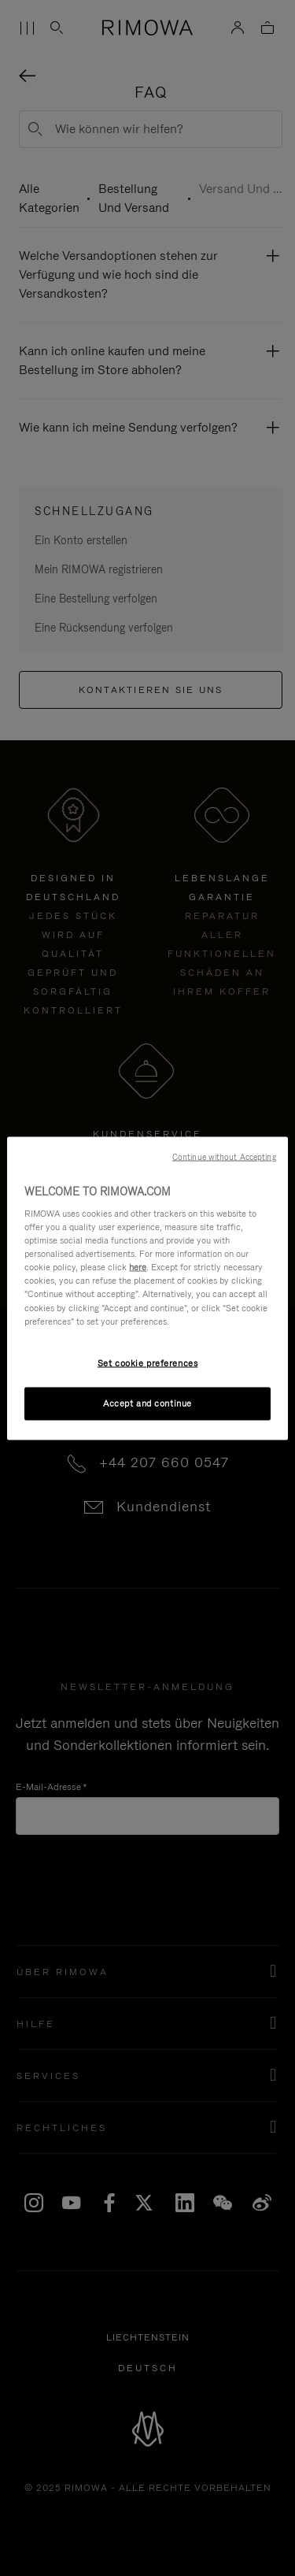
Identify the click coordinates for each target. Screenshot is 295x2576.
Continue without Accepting (224, 1156)
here (137, 1267)
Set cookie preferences (148, 1362)
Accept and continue (147, 1402)
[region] (147, 1288)
